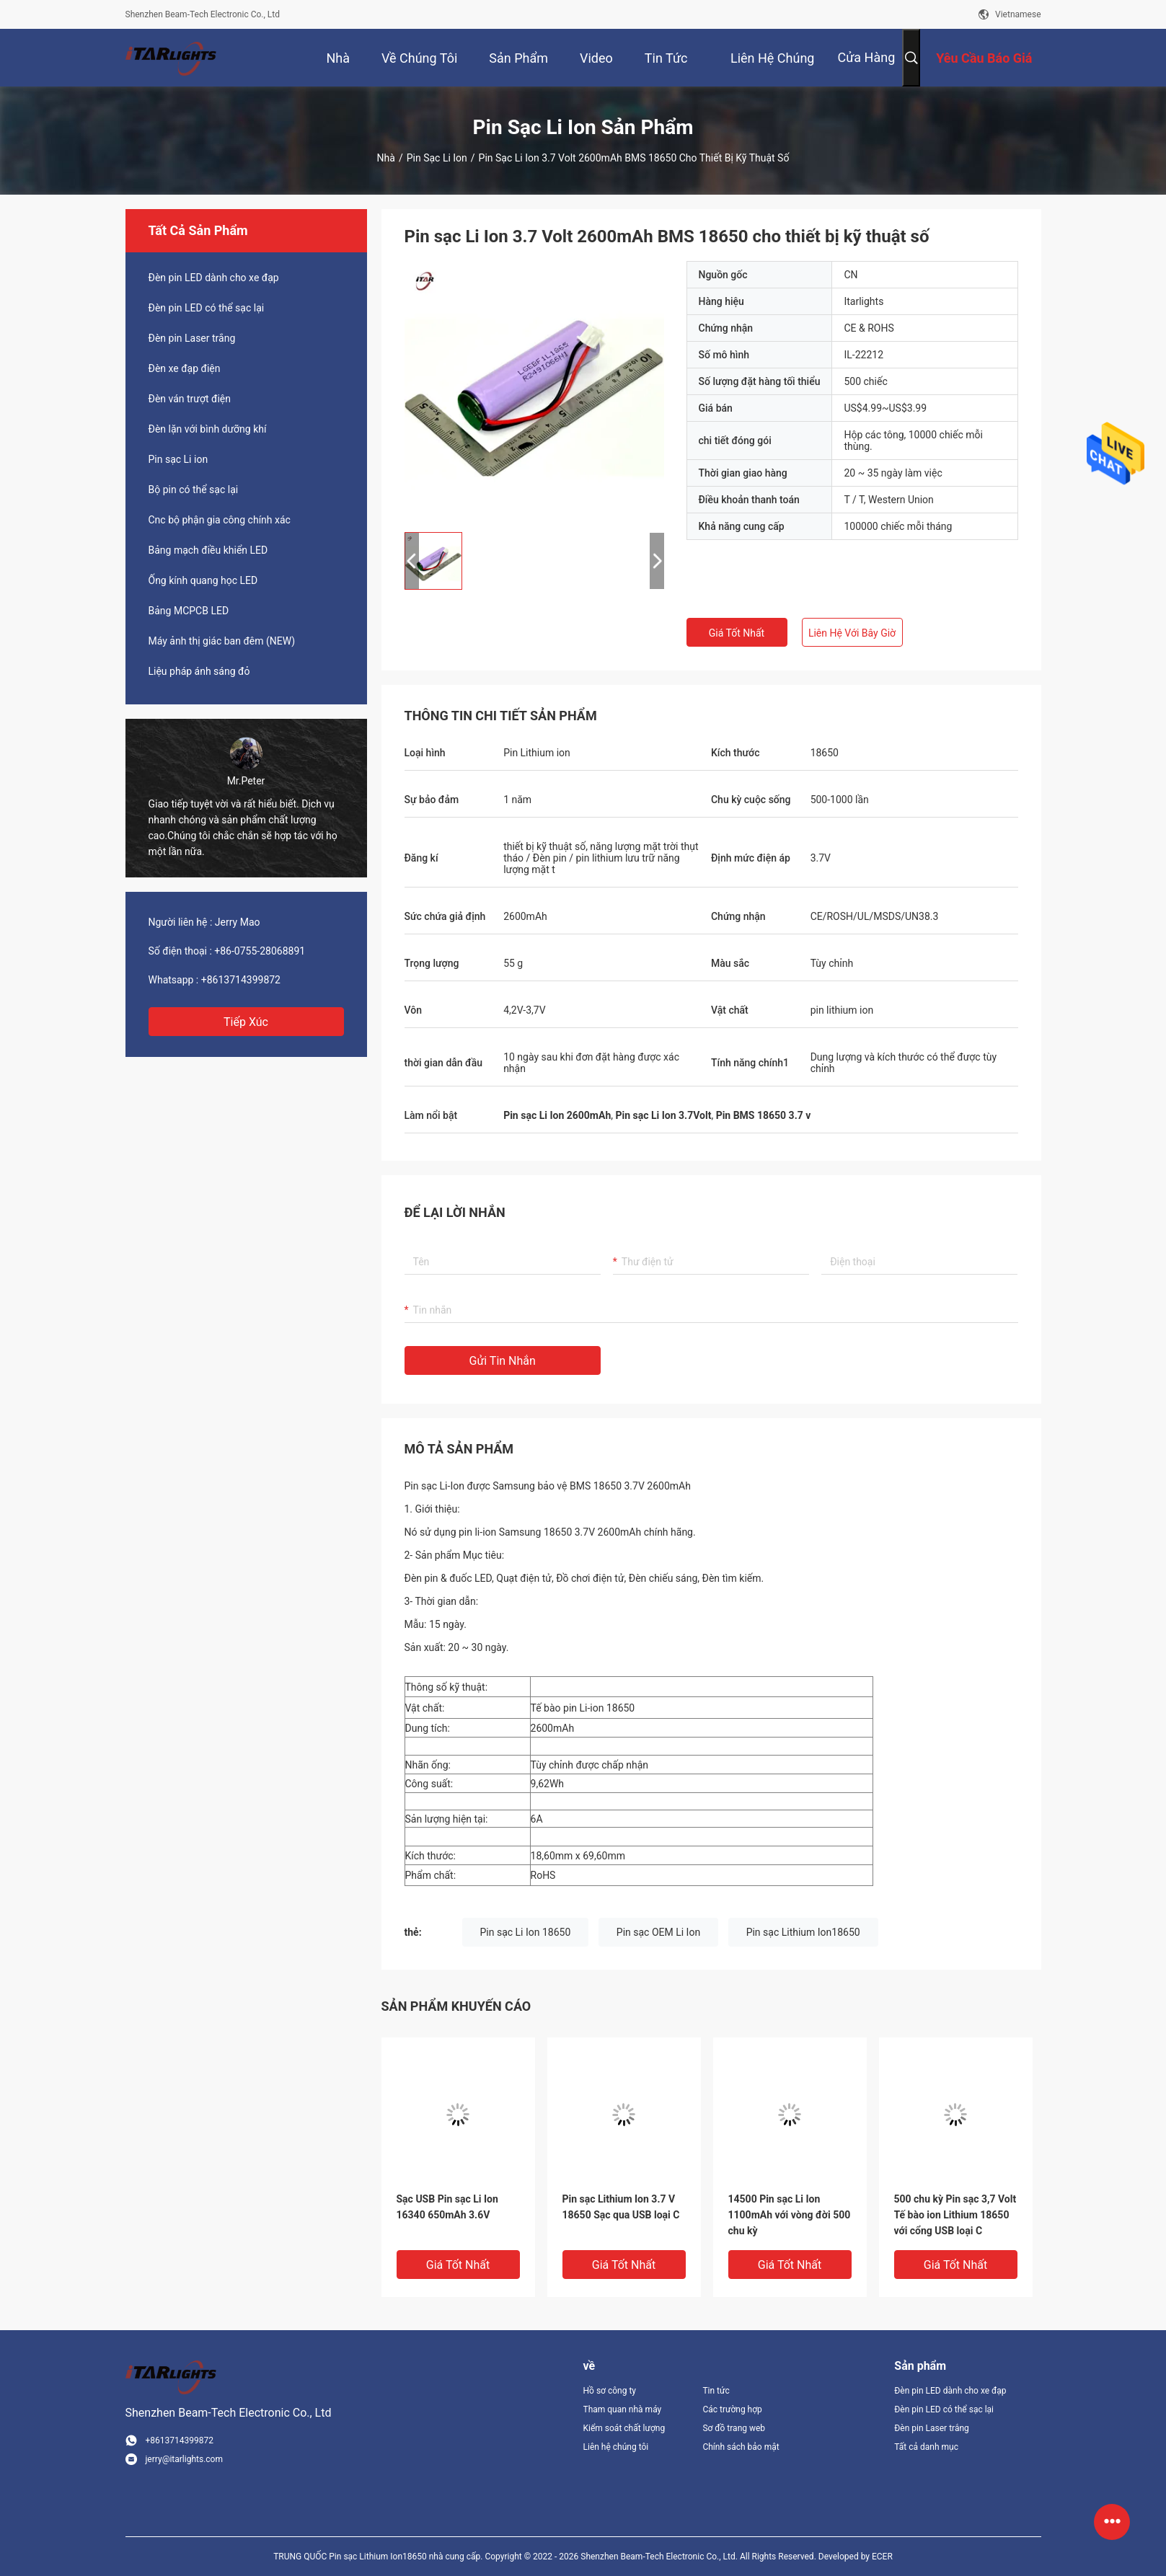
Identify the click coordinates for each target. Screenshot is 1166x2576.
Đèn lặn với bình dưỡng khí (208, 429)
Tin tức (715, 2391)
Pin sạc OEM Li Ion (658, 1932)
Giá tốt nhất (736, 633)
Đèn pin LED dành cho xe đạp (214, 277)
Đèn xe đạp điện (185, 368)
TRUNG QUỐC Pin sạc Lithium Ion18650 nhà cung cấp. (379, 2556)
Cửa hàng (866, 57)
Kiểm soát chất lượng (624, 2428)
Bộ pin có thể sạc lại (194, 489)
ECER (882, 2556)
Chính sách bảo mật (740, 2447)
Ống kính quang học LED (203, 580)
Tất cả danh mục (926, 2447)
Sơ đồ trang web (733, 2428)
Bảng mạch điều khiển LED (208, 550)
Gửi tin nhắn (502, 1361)
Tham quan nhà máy (622, 2409)
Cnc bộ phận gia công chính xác (220, 520)
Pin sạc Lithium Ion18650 (803, 1932)
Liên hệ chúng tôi (616, 2447)
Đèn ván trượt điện (190, 398)
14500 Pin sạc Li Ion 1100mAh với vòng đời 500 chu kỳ (789, 2214)
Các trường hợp (731, 2409)
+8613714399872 (241, 980)
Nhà (386, 158)
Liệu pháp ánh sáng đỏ (199, 671)
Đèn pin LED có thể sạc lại (207, 308)
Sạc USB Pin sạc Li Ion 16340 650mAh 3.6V (447, 2207)
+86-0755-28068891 (259, 951)
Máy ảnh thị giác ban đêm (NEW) (222, 641)
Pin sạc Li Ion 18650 (525, 1932)
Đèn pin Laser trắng (192, 338)
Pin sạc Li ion (437, 158)
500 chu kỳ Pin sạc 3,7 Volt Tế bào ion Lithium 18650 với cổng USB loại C (955, 2214)
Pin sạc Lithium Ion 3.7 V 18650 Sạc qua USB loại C (621, 2207)
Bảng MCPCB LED (189, 610)
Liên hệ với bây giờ (852, 633)
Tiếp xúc (246, 1022)
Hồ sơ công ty (609, 2391)
